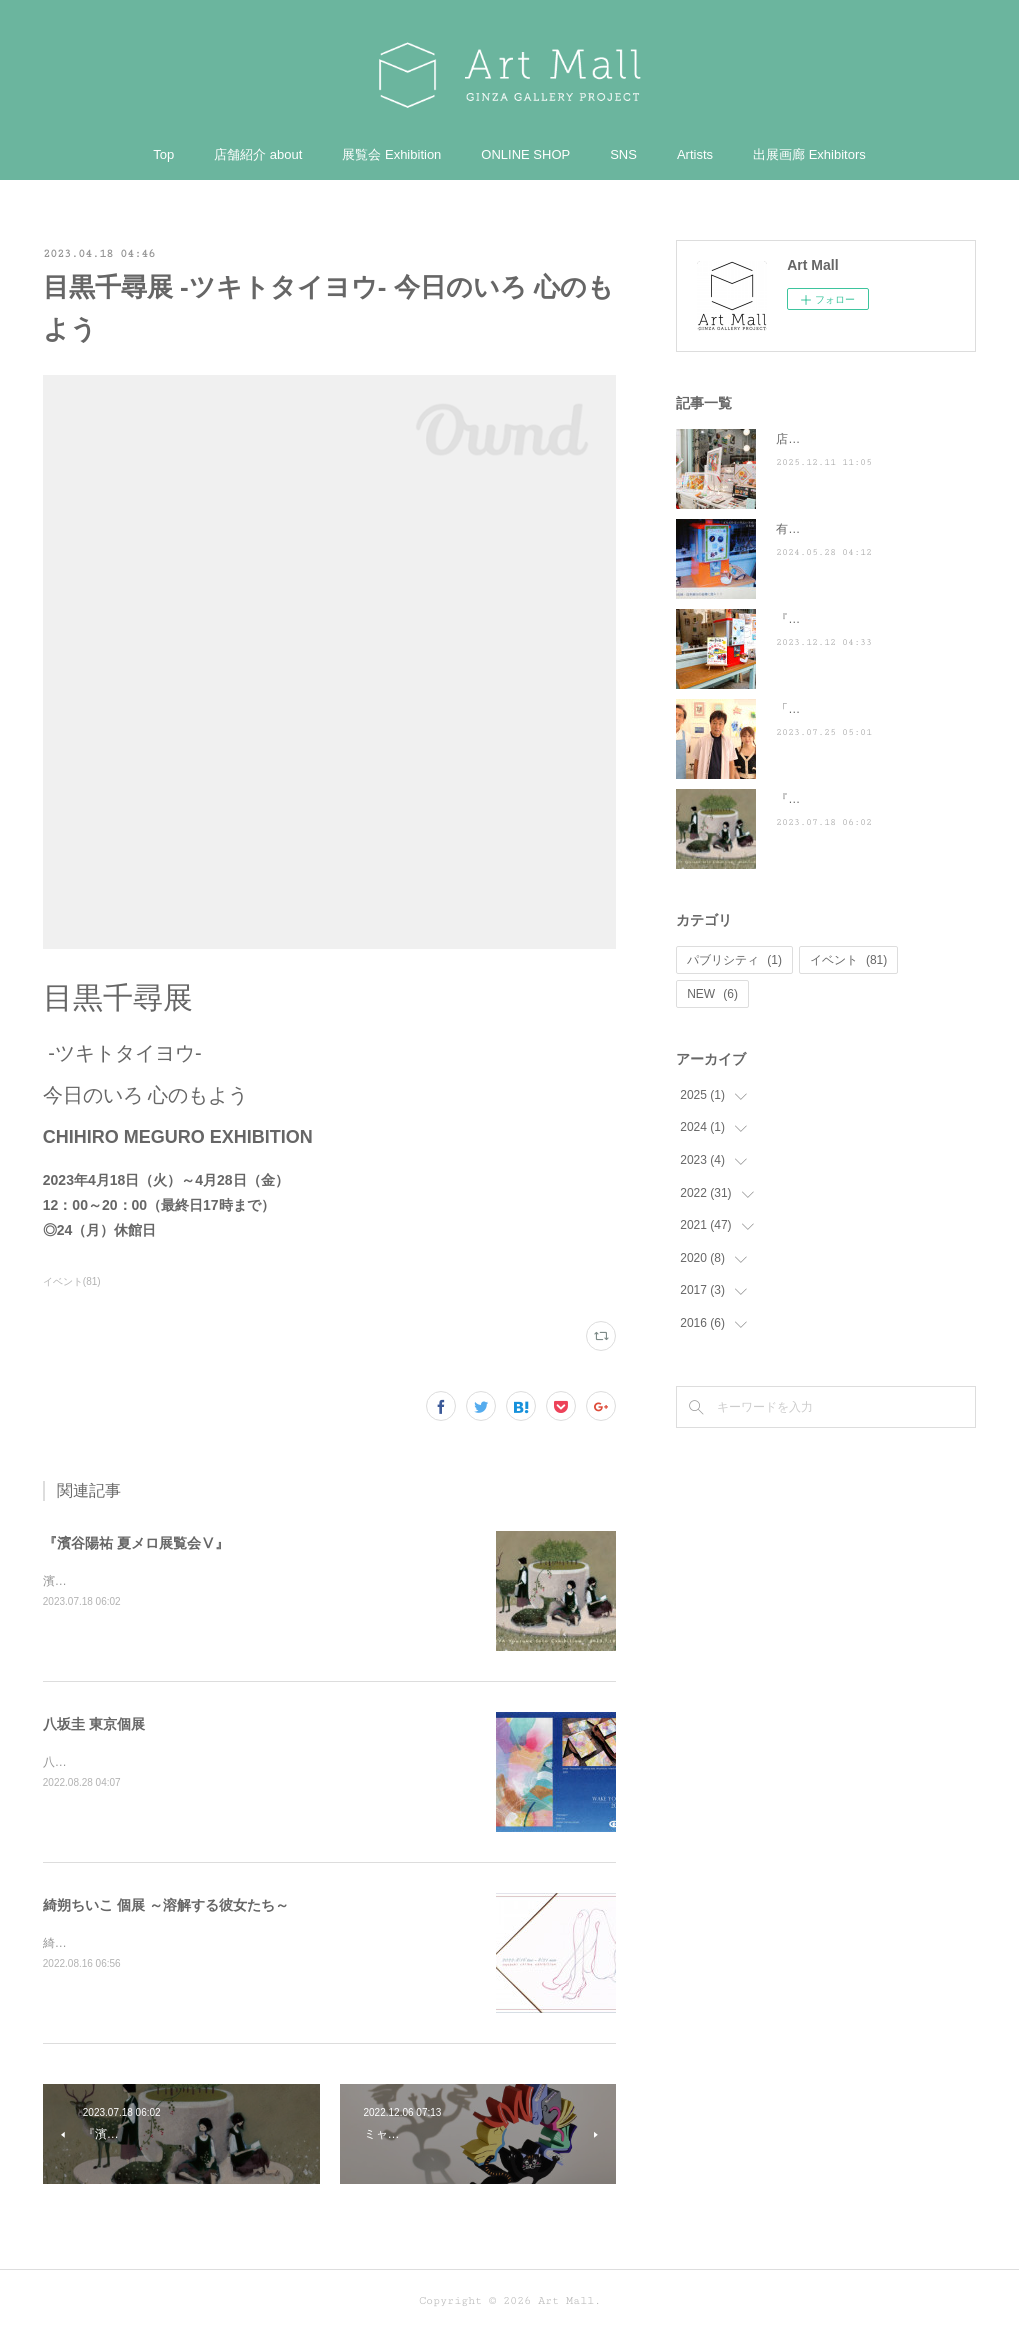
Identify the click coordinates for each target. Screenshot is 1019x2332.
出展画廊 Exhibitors (809, 154)
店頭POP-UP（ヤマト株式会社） (865, 439)
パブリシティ (734, 960)
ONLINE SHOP (525, 154)
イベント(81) (72, 1281)
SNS (623, 154)
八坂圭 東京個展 (94, 1724)
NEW (712, 994)
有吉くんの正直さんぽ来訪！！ (860, 529)
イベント (848, 960)
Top (163, 154)
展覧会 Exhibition (391, 154)
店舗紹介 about (258, 154)
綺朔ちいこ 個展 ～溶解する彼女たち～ (166, 1905)
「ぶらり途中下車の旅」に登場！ (866, 709)
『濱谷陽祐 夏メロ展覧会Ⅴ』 (136, 1543)
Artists (695, 154)
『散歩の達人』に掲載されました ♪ (875, 619)
